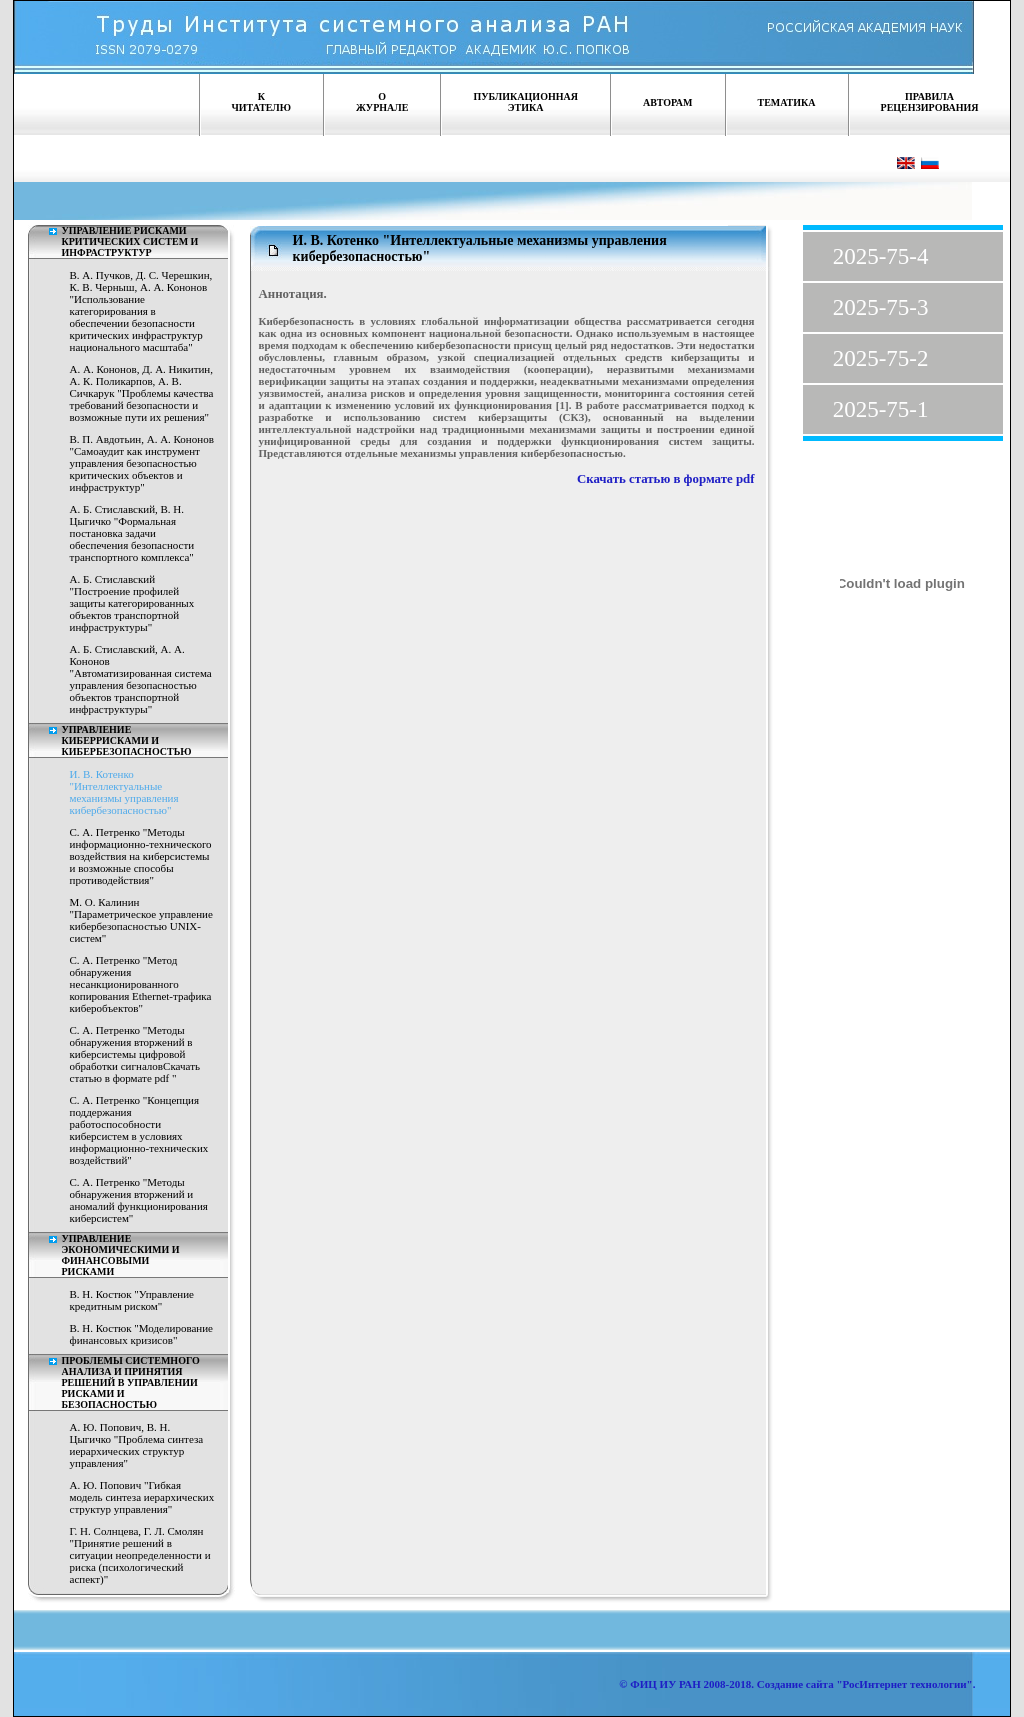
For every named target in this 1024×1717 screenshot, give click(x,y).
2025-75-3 (881, 307)
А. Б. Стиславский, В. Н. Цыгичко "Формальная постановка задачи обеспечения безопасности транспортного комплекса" (132, 533)
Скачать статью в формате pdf (666, 479)
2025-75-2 (881, 358)
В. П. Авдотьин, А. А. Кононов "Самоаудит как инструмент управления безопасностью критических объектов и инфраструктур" (142, 463)
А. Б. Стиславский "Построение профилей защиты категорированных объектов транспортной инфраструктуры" (132, 603)
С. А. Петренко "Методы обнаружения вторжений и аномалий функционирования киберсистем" (139, 1200)
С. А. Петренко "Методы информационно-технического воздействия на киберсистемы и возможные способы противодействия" (141, 856)
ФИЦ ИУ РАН (665, 1684)
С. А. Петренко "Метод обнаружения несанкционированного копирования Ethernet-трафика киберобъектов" (141, 984)
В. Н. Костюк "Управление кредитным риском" (132, 1300)
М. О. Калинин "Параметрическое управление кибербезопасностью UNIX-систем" (141, 920)
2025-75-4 (881, 256)
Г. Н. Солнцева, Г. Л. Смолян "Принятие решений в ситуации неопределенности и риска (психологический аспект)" (140, 1555)
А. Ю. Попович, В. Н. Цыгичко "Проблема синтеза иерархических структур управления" (137, 1445)
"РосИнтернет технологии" (903, 1684)
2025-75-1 (881, 409)
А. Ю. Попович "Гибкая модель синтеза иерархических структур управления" (142, 1497)
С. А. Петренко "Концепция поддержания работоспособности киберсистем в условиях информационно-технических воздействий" (139, 1130)
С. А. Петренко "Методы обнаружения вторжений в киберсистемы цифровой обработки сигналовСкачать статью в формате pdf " (135, 1054)
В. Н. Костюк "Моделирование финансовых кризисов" (141, 1334)
